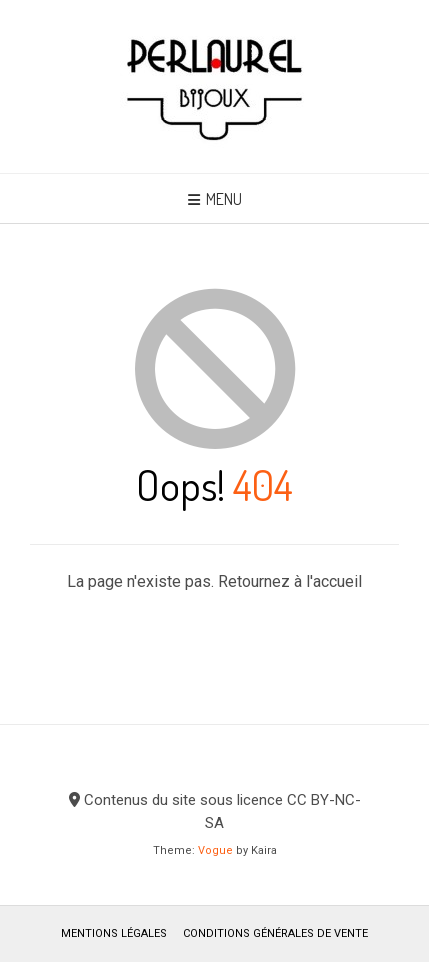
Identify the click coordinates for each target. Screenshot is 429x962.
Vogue (215, 850)
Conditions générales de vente (275, 933)
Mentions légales (114, 933)
